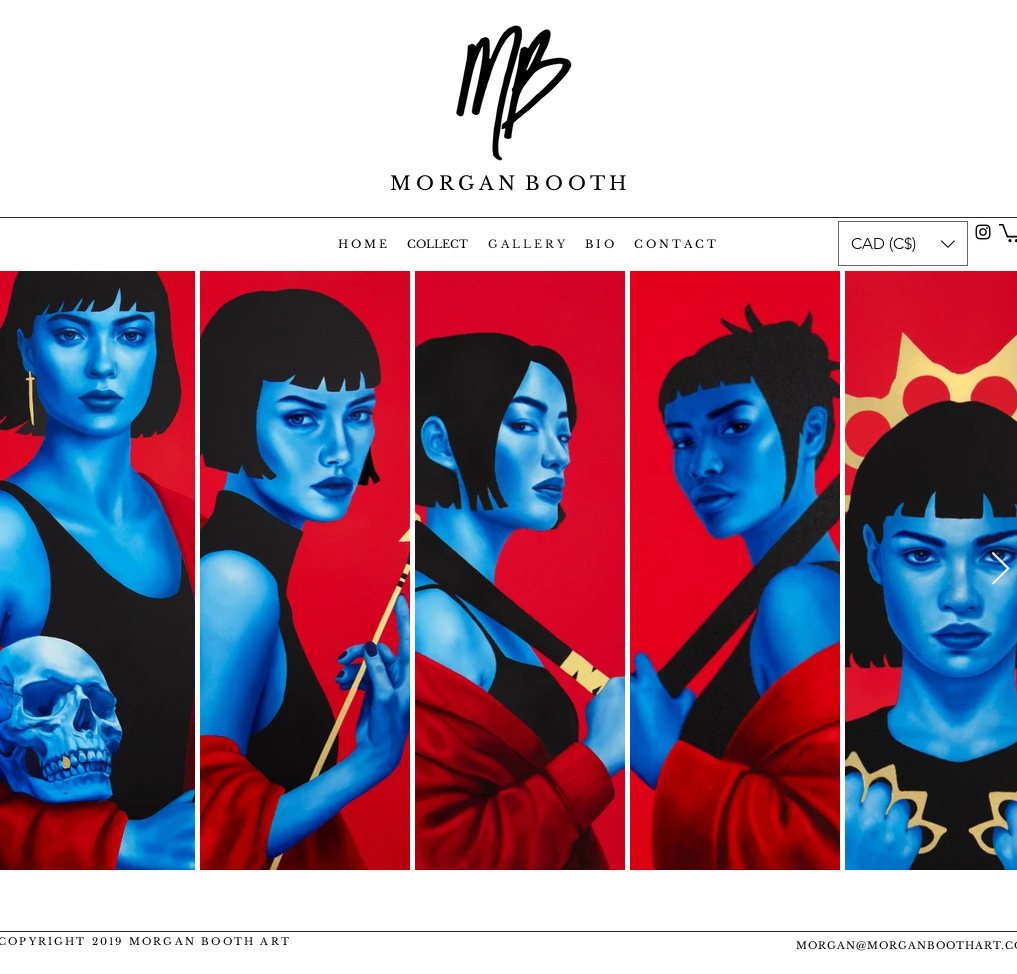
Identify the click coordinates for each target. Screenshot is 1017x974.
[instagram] (983, 232)
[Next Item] (1000, 570)
